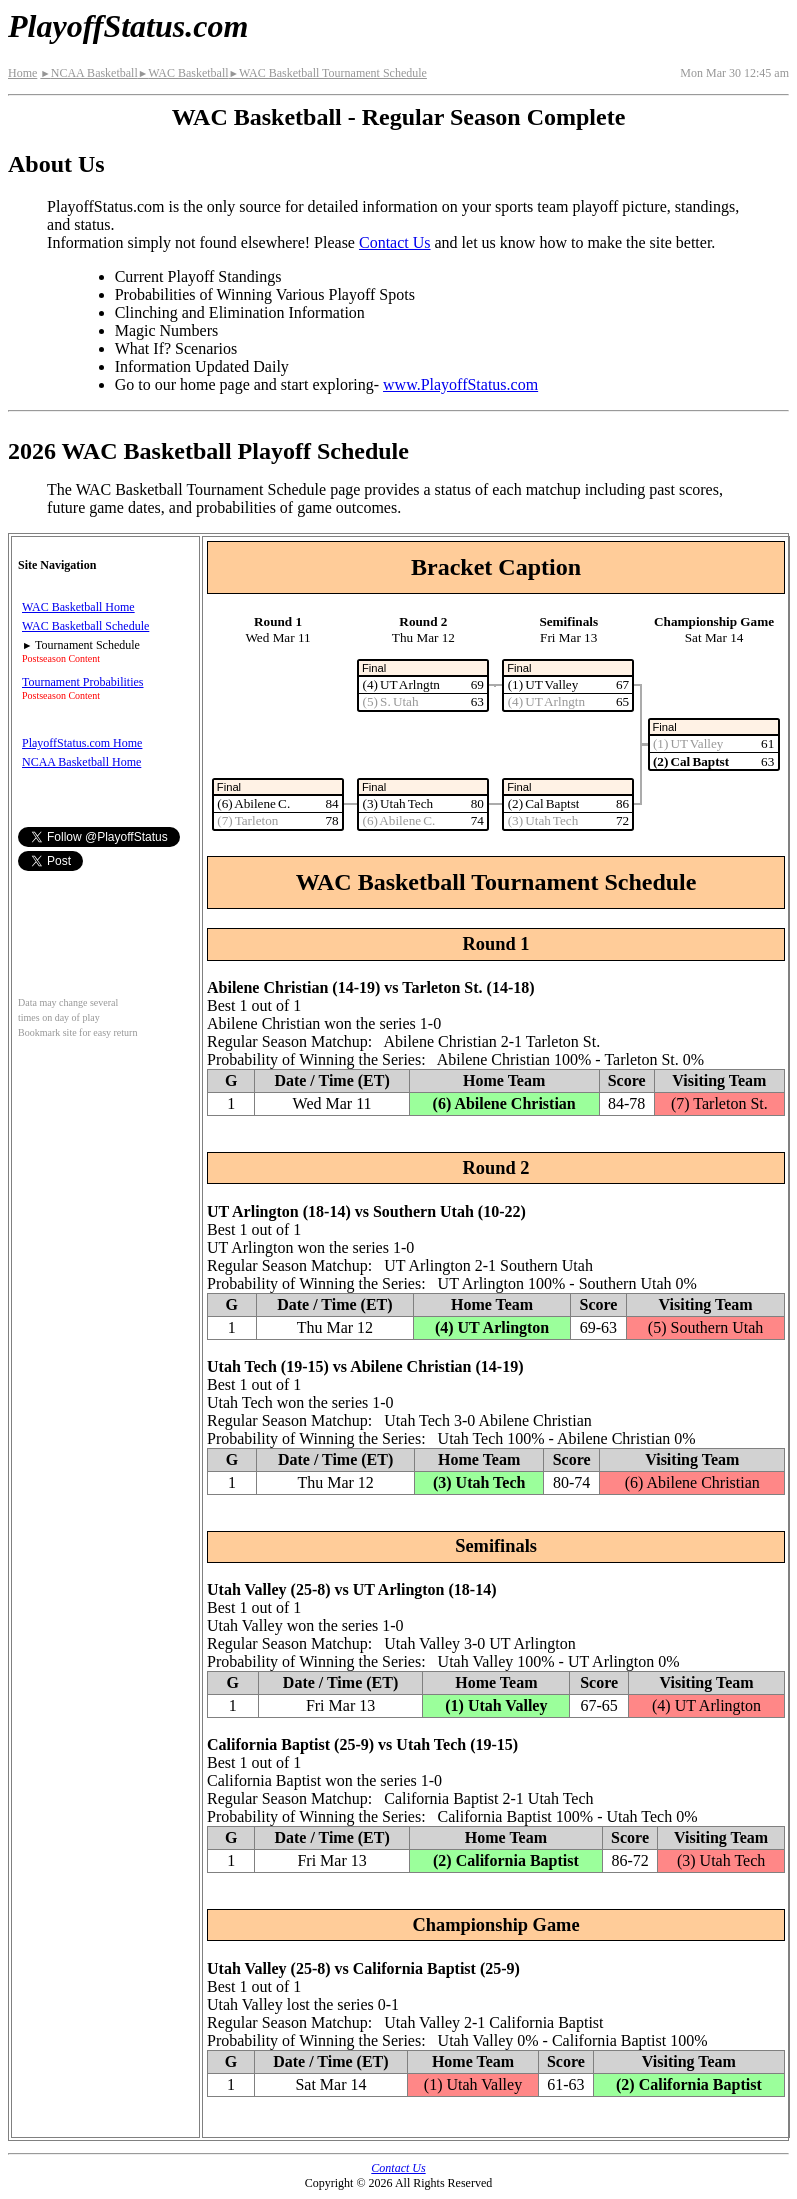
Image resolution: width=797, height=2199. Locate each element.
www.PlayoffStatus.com (460, 384)
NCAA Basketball (88, 73)
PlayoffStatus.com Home (82, 743)
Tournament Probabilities (82, 682)
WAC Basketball (183, 73)
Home (22, 73)
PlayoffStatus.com (128, 26)
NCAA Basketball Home (81, 762)
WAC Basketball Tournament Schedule (328, 73)
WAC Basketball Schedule (85, 626)
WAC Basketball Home (78, 607)
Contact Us (395, 242)
